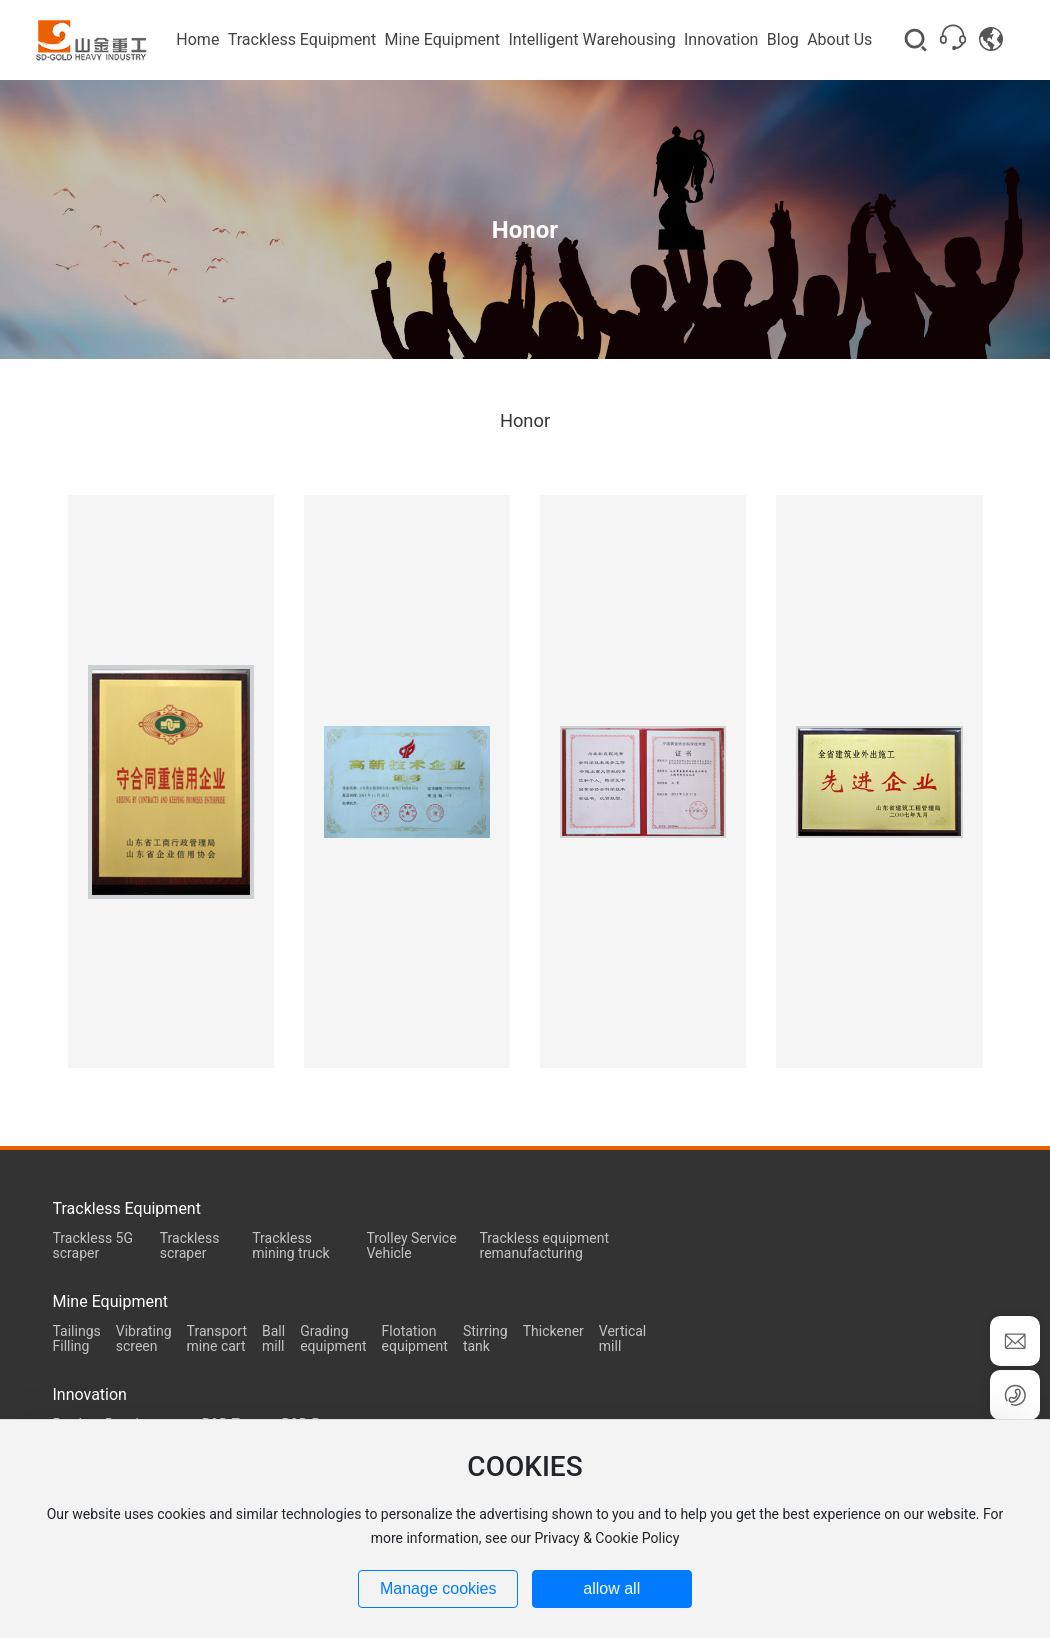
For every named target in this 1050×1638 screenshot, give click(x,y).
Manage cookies (438, 1588)
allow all (611, 1588)
